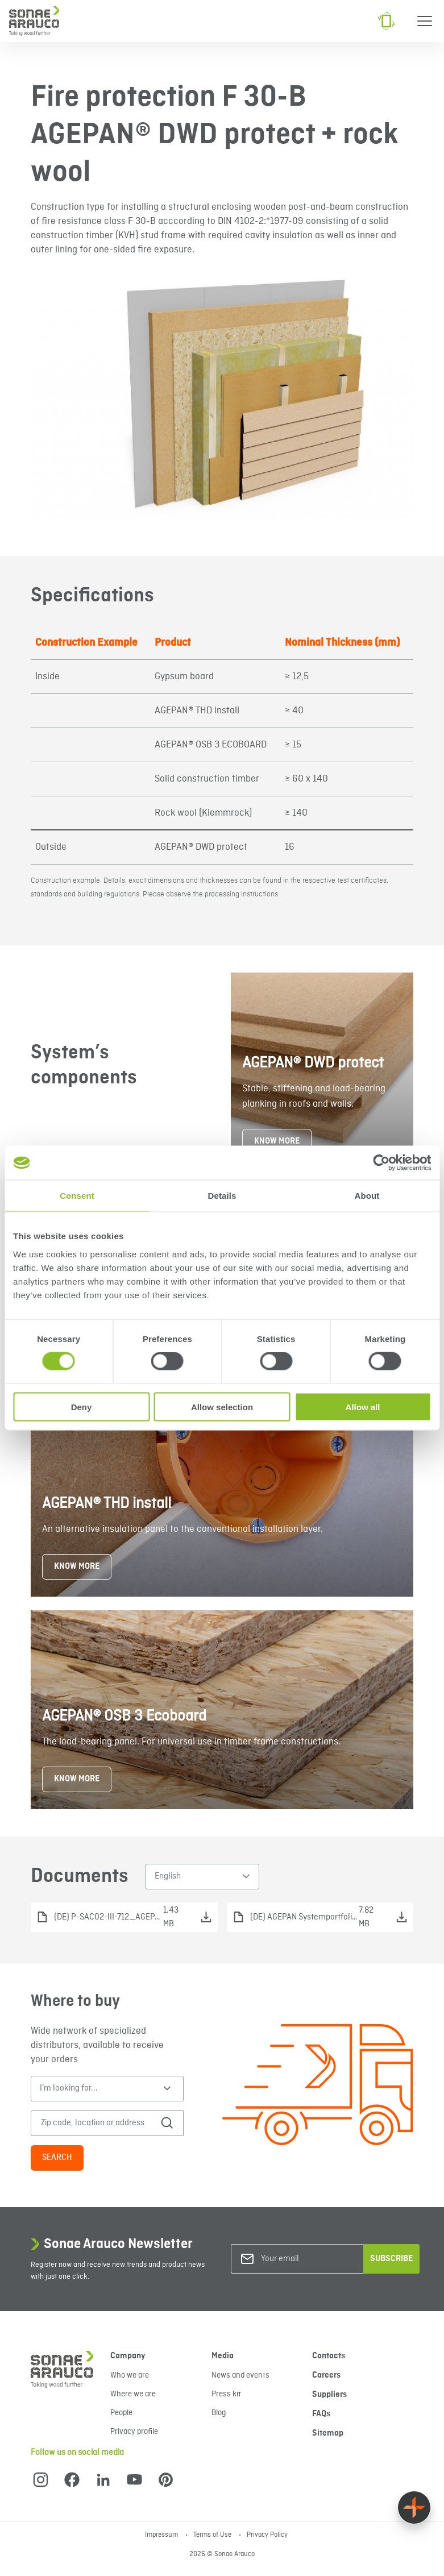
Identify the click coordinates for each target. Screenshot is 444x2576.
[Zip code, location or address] (99, 2123)
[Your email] (307, 2259)
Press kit (226, 2394)
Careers (326, 2375)
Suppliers (329, 2394)
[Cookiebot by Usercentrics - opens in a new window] (381, 1162)
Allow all (363, 1406)
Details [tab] (222, 1195)
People (121, 2413)
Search (57, 2157)
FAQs (321, 2414)
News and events (240, 2375)
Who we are (129, 2375)
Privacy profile (134, 2432)
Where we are (133, 2394)
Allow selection (222, 1406)
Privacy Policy (267, 2535)
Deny (81, 1406)
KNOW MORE (277, 1141)
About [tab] (367, 1195)
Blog (218, 2413)
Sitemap (327, 2433)
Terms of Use (213, 2535)
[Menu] (424, 21)
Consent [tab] (77, 1195)
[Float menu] (414, 2507)
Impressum (162, 2535)
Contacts (328, 2356)
